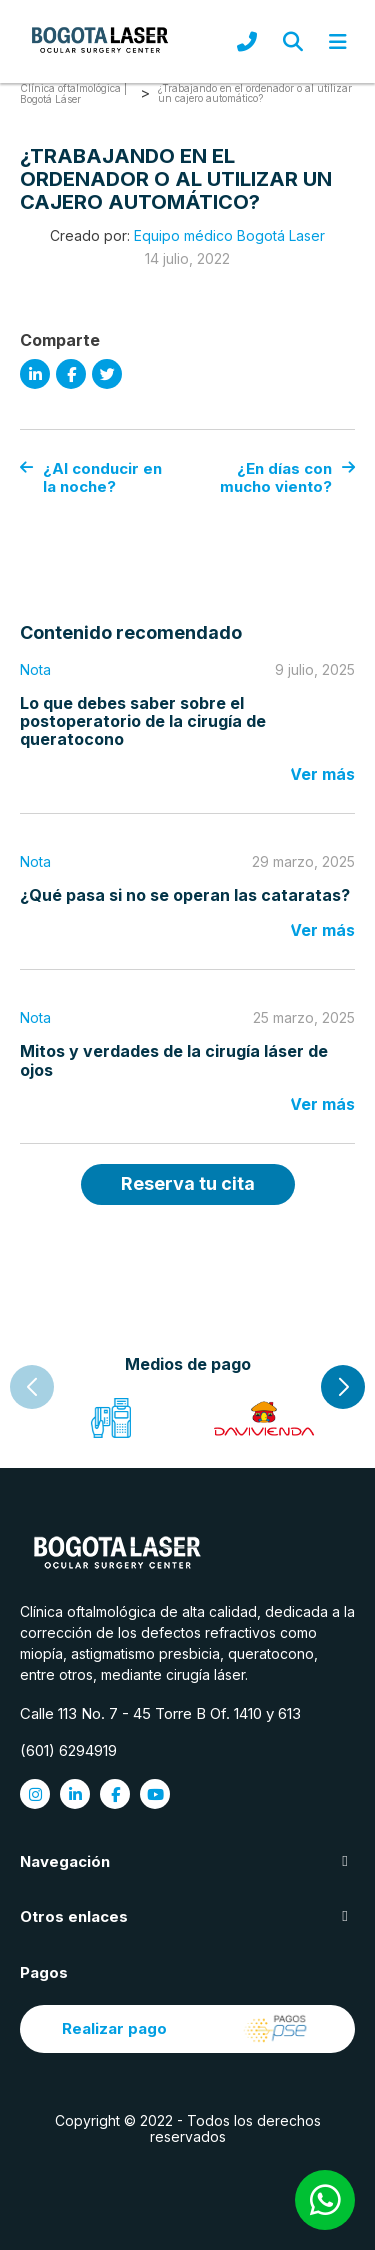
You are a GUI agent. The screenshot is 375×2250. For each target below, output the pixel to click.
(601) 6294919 (68, 1750)
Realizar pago (187, 2029)
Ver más (322, 774)
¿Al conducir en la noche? (91, 477)
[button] (343, 1387)
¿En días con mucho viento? (287, 477)
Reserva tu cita (188, 1183)
